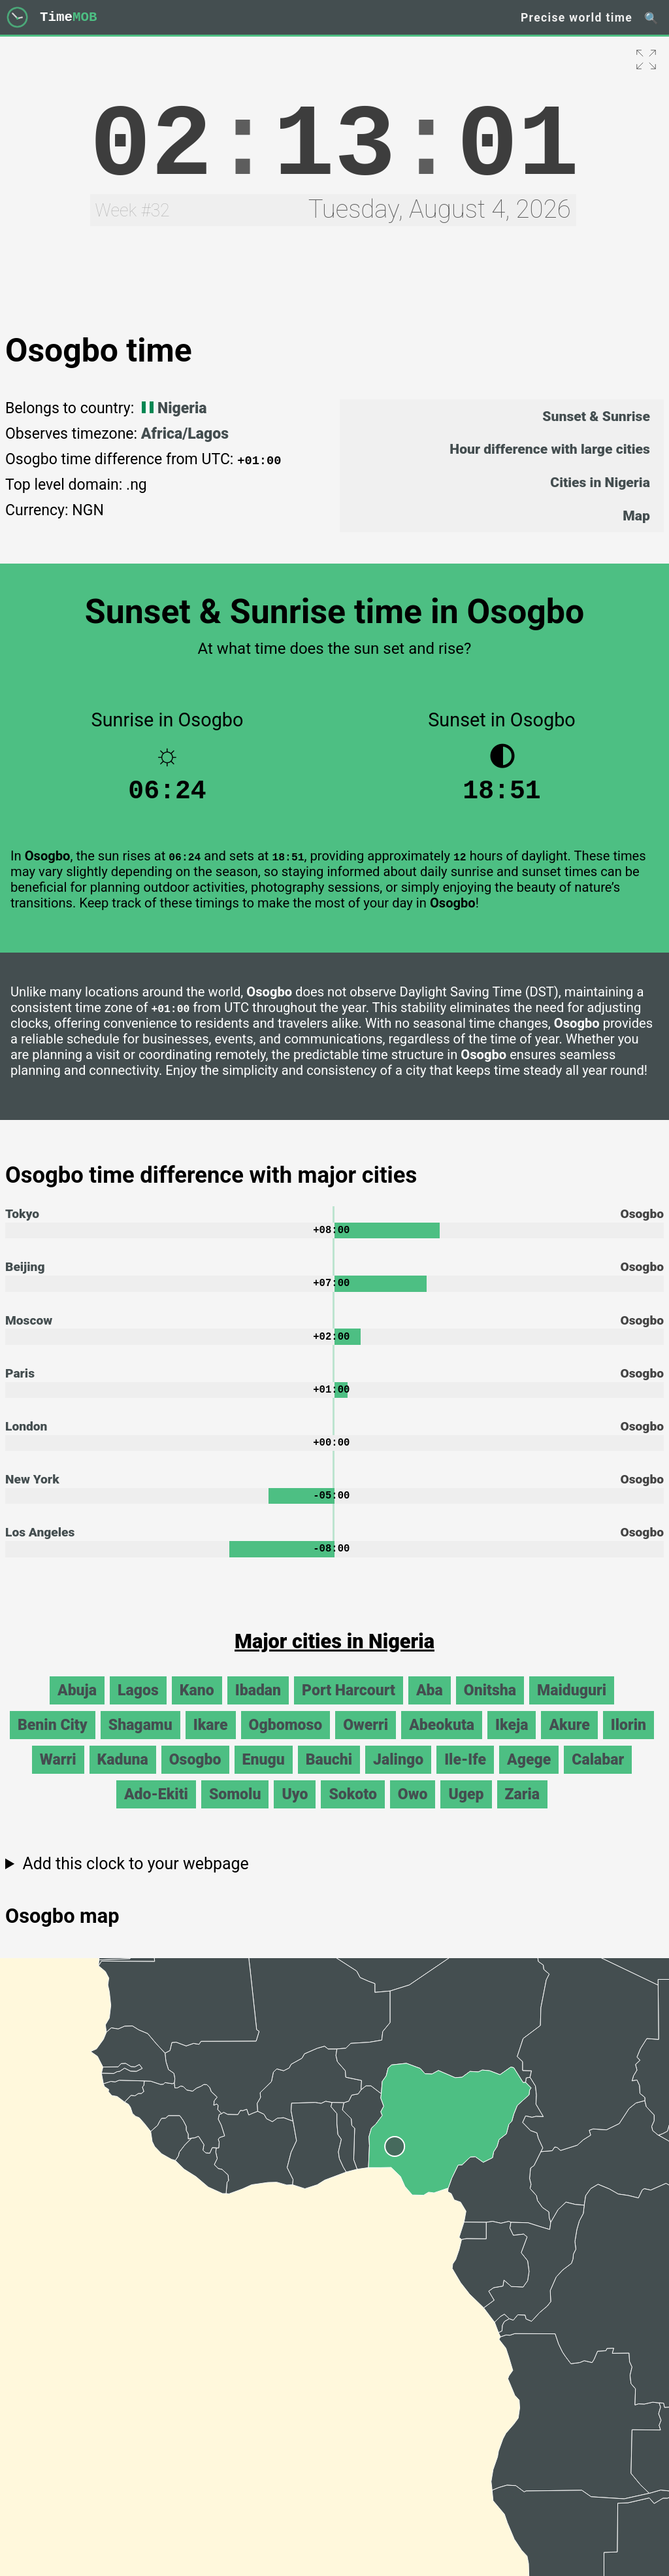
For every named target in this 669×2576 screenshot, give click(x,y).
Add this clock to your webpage (135, 1880)
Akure (569, 1741)
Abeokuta (441, 1741)
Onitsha (490, 1707)
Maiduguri (571, 1707)
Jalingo (398, 1776)
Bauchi (329, 1776)
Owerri (365, 1741)
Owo (413, 1811)
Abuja (77, 1707)
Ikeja (511, 1741)
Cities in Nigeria (600, 482)
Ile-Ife (465, 1776)
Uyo (295, 1811)
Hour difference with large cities (549, 449)
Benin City (53, 1741)
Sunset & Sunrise (596, 416)
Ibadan (258, 1707)
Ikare (210, 1741)
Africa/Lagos (185, 434)
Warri (58, 1776)
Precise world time (576, 17)
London (26, 1438)
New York (32, 1492)
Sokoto (352, 1811)
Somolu (235, 1811)
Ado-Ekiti (156, 1811)
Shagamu (140, 1741)
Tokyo (22, 1220)
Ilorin (628, 1741)
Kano (197, 1707)
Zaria (522, 1811)
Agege (529, 1776)
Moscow (28, 1329)
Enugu (263, 1776)
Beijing (24, 1275)
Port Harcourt (348, 1707)
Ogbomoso (286, 1741)
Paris (20, 1383)
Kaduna (122, 1776)
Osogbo (195, 1776)
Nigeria (172, 408)
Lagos (138, 1707)
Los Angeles (39, 1547)
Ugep (465, 1811)
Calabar (598, 1776)
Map (636, 515)
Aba (429, 1707)
